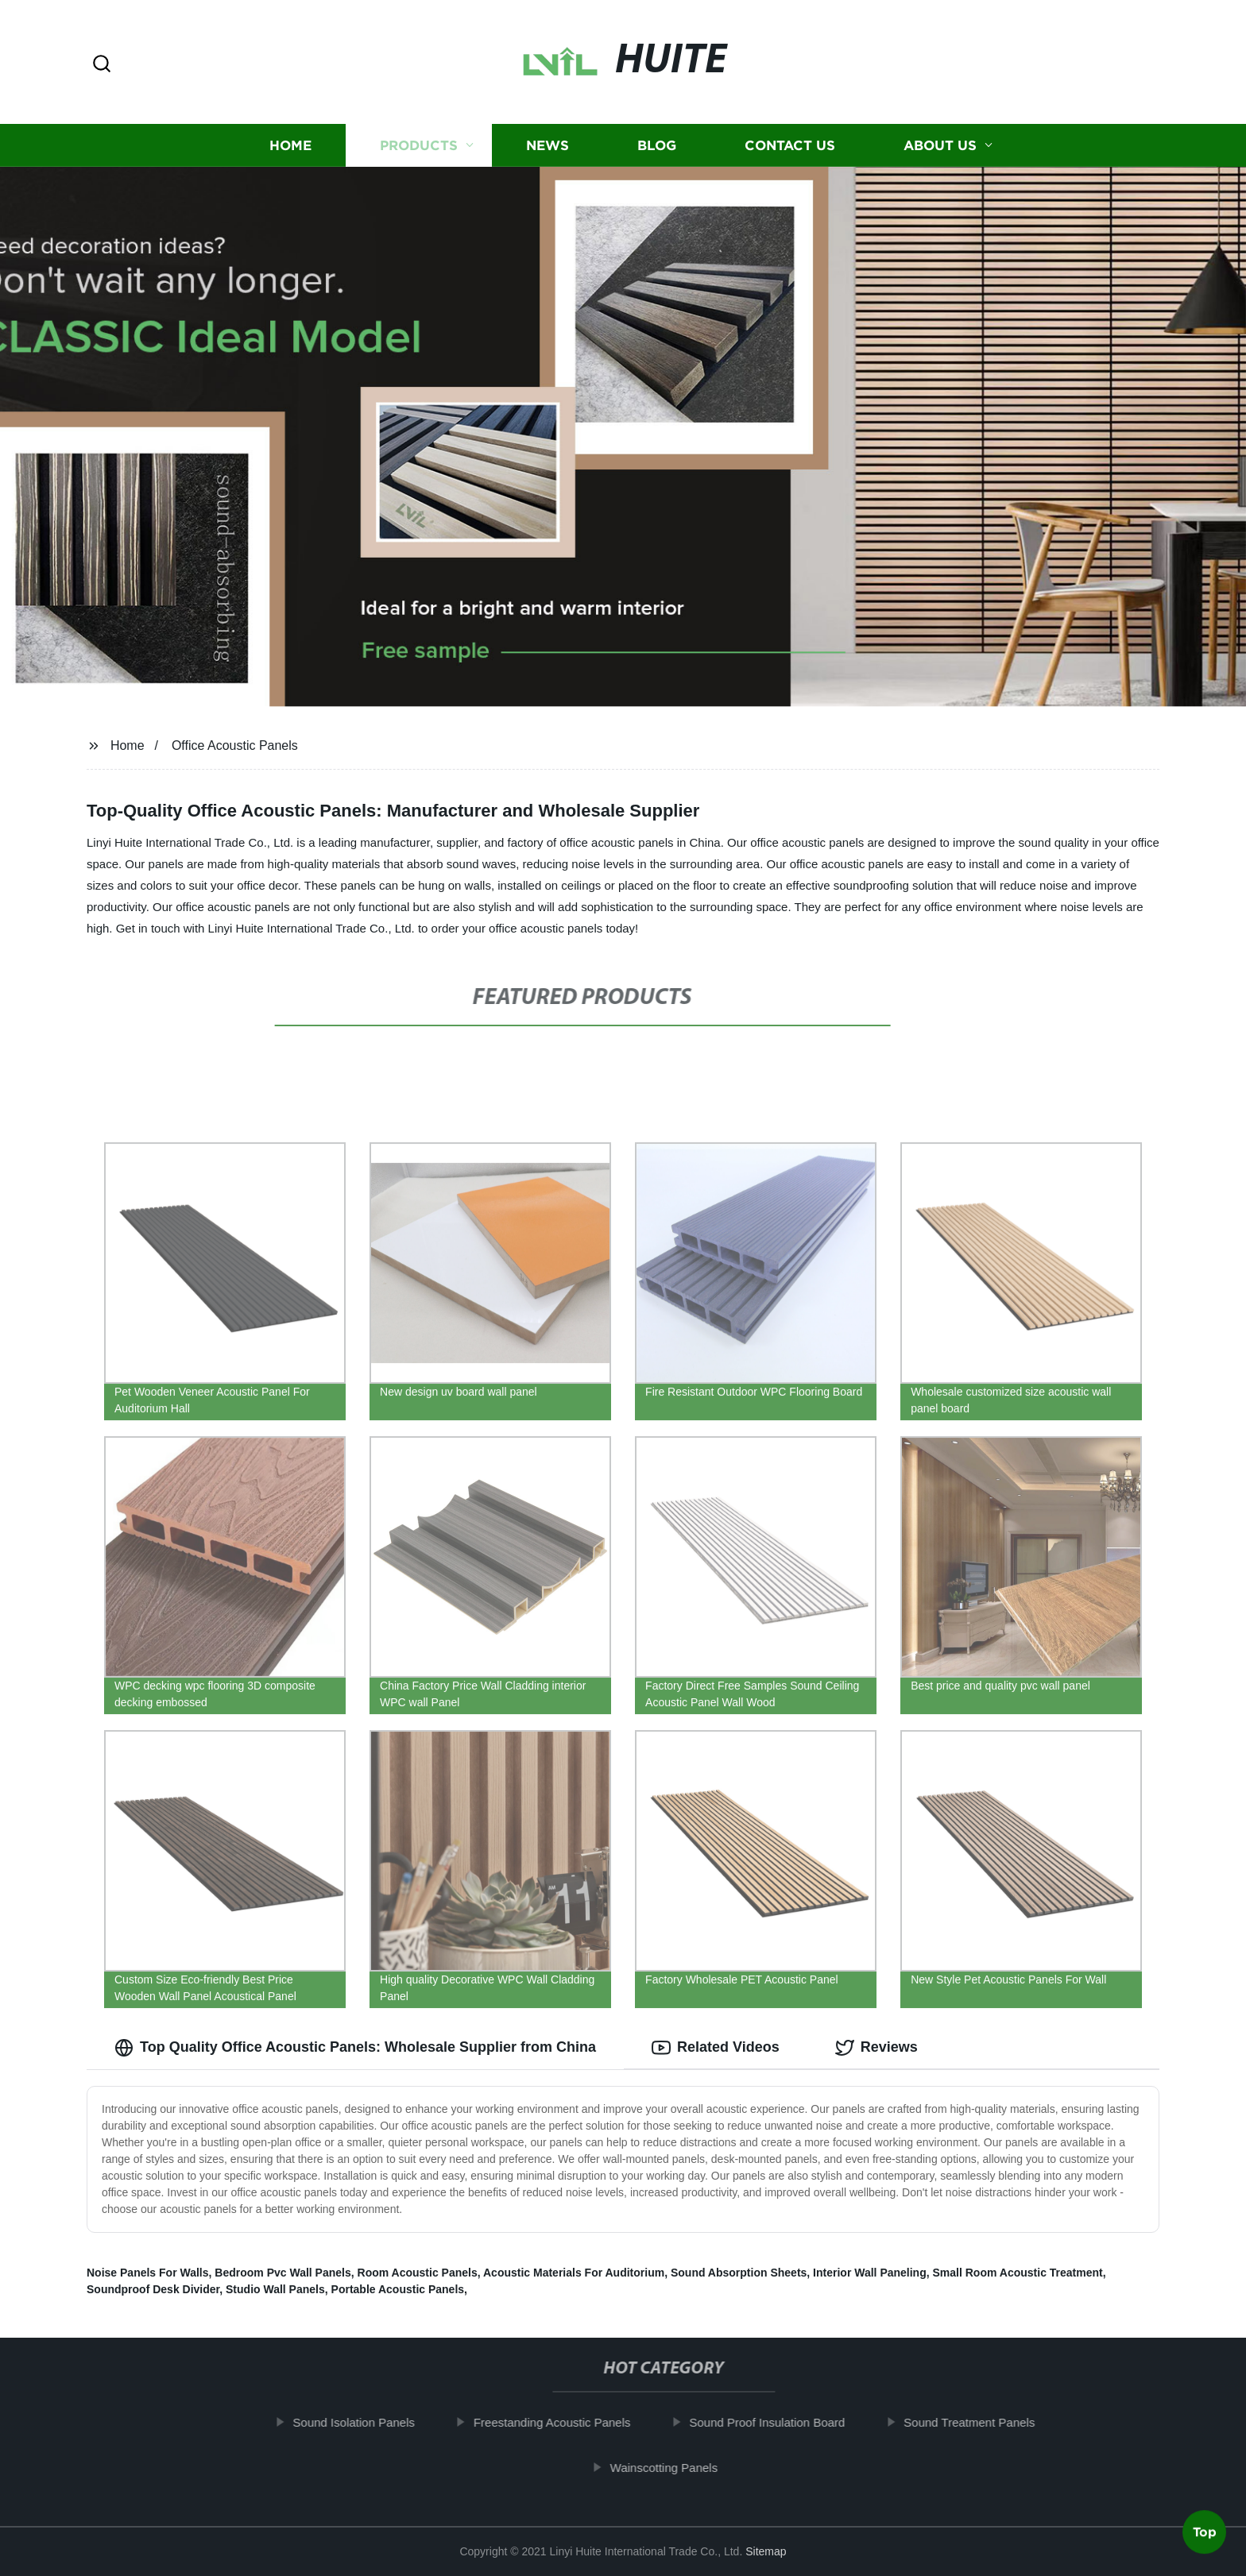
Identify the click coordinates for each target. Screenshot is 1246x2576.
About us (940, 145)
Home (290, 145)
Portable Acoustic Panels (398, 2289)
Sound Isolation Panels (369, 2422)
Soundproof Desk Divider (153, 2289)
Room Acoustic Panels (418, 2272)
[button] (102, 64)
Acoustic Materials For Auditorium (573, 2272)
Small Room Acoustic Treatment (1018, 2272)
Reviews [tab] (876, 2047)
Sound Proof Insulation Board (783, 2422)
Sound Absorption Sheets (739, 2272)
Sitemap (765, 2551)
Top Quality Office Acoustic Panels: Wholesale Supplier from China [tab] (355, 2047)
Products (419, 145)
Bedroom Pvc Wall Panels (282, 2272)
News (547, 145)
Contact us (790, 145)
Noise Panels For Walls (148, 2272)
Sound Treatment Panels (985, 2422)
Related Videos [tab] (716, 2047)
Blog (656, 145)
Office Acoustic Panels (235, 745)
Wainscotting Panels (679, 2467)
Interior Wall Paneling (870, 2272)
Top (1205, 2534)
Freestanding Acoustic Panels (567, 2422)
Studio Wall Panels (275, 2289)
